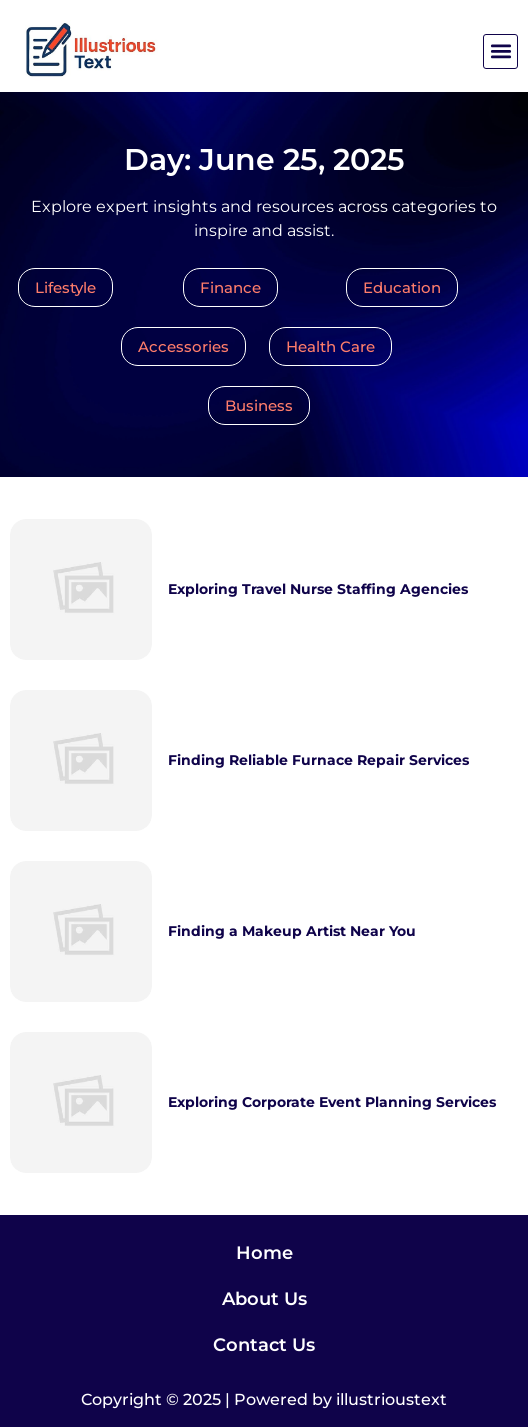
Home (264, 1253)
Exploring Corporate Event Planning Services (332, 1102)
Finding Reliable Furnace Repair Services (318, 760)
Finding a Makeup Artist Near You (292, 931)
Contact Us (264, 1345)
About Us (264, 1299)
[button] (500, 51)
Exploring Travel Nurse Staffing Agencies (318, 589)
